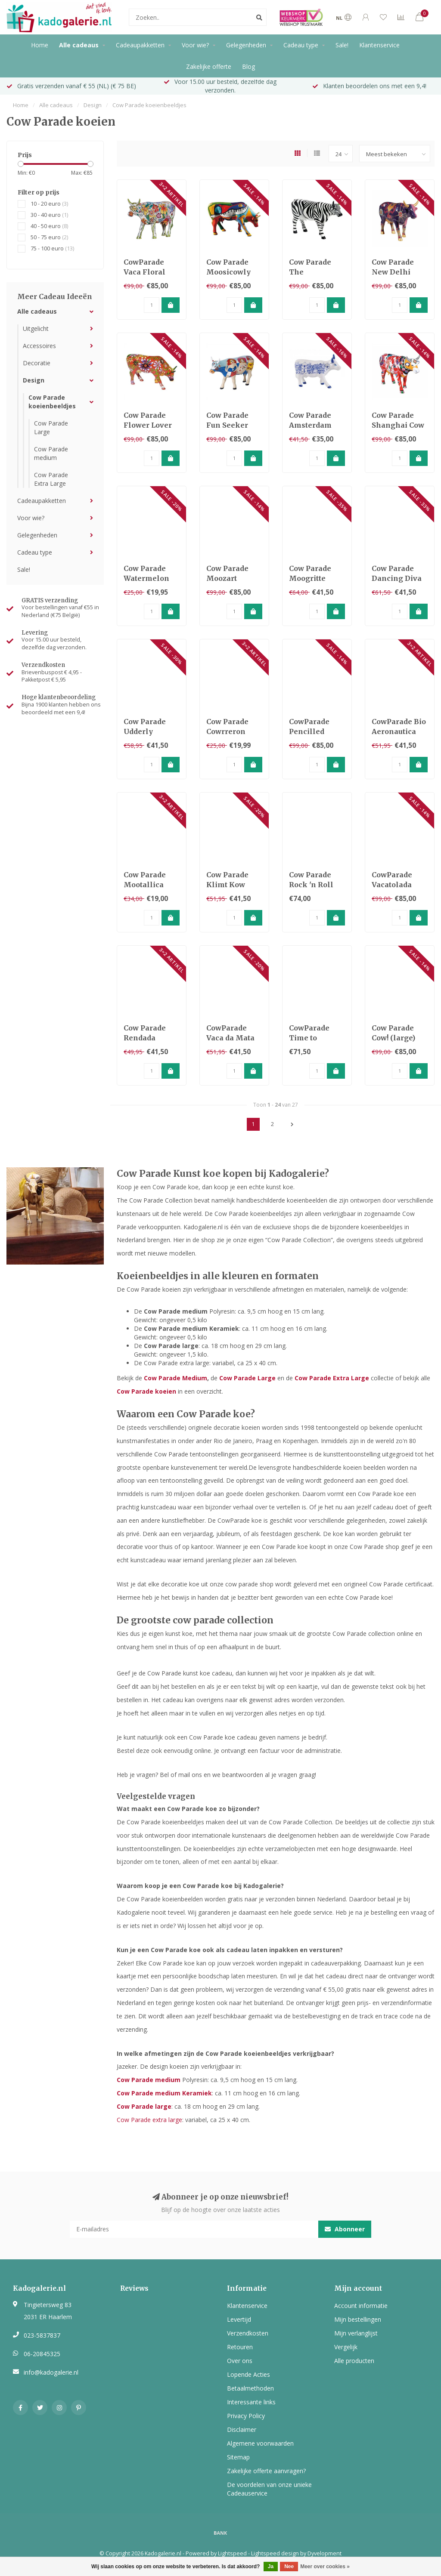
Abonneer (345, 2229)
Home (39, 45)
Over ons (239, 2361)
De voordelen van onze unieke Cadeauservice (269, 2488)
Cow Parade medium (51, 453)
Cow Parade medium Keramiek (191, 1328)
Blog (248, 66)
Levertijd (239, 2319)
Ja (270, 2567)
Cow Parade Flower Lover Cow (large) (148, 425)
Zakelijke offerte (208, 66)
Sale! (341, 45)
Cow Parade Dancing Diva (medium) (397, 578)
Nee (289, 2567)
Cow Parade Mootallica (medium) (145, 884)
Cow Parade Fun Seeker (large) (227, 425)
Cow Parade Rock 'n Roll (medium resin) (317, 884)
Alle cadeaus (79, 45)
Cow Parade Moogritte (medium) (310, 578)
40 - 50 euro (49, 226)
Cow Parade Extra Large (51, 479)
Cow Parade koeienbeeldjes (52, 401)
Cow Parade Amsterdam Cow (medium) (315, 425)
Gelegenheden (246, 45)
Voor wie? (195, 45)
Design (33, 380)
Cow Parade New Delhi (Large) (393, 272)
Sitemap (238, 2457)
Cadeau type (300, 45)
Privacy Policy (246, 2416)
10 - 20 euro (49, 203)
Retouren (240, 2347)
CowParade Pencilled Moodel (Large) (317, 731)
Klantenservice (379, 45)
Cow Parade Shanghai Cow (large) (398, 425)
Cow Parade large (171, 1346)
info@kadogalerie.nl (51, 2372)
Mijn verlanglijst (356, 2333)
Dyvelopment (324, 2553)
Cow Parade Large (247, 1378)
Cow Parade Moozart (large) (227, 578)
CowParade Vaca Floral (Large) (144, 272)
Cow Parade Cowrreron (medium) (227, 731)
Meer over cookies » (325, 2567)
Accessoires (39, 346)
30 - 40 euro (49, 215)
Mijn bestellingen (357, 2319)
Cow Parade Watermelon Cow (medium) (149, 578)
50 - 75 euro (49, 237)
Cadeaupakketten (140, 45)
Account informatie (361, 2305)
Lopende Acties (248, 2374)
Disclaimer (241, 2429)
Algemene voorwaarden (260, 2443)
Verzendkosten (247, 2333)
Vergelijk (345, 2347)
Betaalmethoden (250, 2388)
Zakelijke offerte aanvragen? (266, 2471)
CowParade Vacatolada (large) (392, 884)
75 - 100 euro (52, 248)
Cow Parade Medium (175, 1378)
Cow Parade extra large (149, 2120)
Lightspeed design (275, 2553)
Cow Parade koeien (146, 1391)
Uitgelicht (36, 328)
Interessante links (251, 2402)
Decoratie (36, 363)
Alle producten (354, 2361)
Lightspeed (232, 2553)
